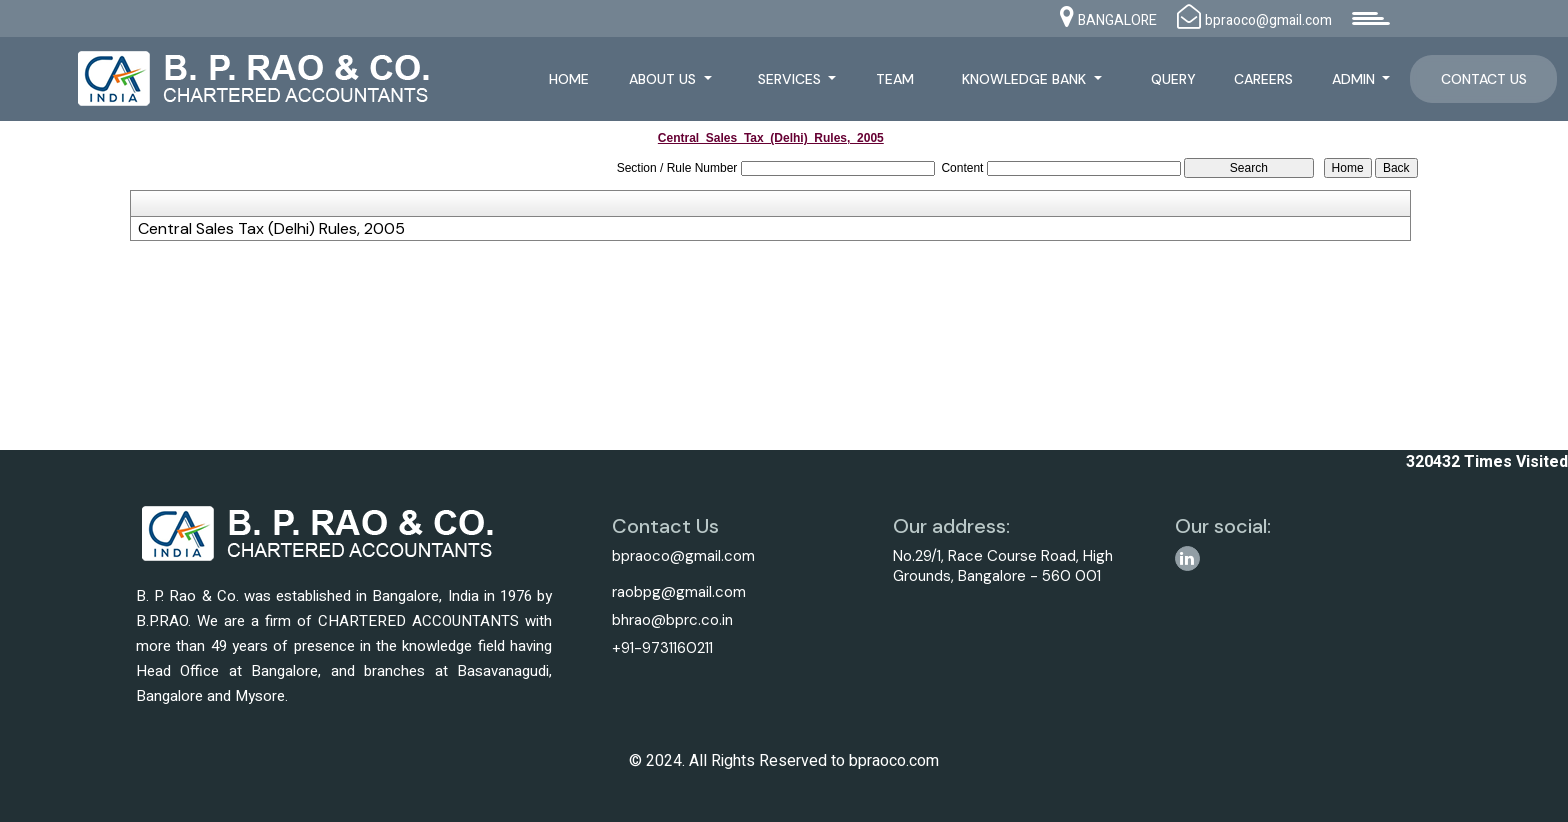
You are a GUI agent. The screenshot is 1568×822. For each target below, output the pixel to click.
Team (895, 79)
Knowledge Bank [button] (1026, 79)
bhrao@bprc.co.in (672, 620)
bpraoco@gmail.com (683, 556)
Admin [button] (1355, 79)
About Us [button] (664, 79)
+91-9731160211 (662, 648)
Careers (1263, 79)
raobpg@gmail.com (679, 592)
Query (1173, 79)
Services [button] (791, 79)
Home (569, 79)
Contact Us (1484, 79)
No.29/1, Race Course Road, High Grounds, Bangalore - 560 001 (1003, 566)
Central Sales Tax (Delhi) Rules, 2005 (271, 229)
